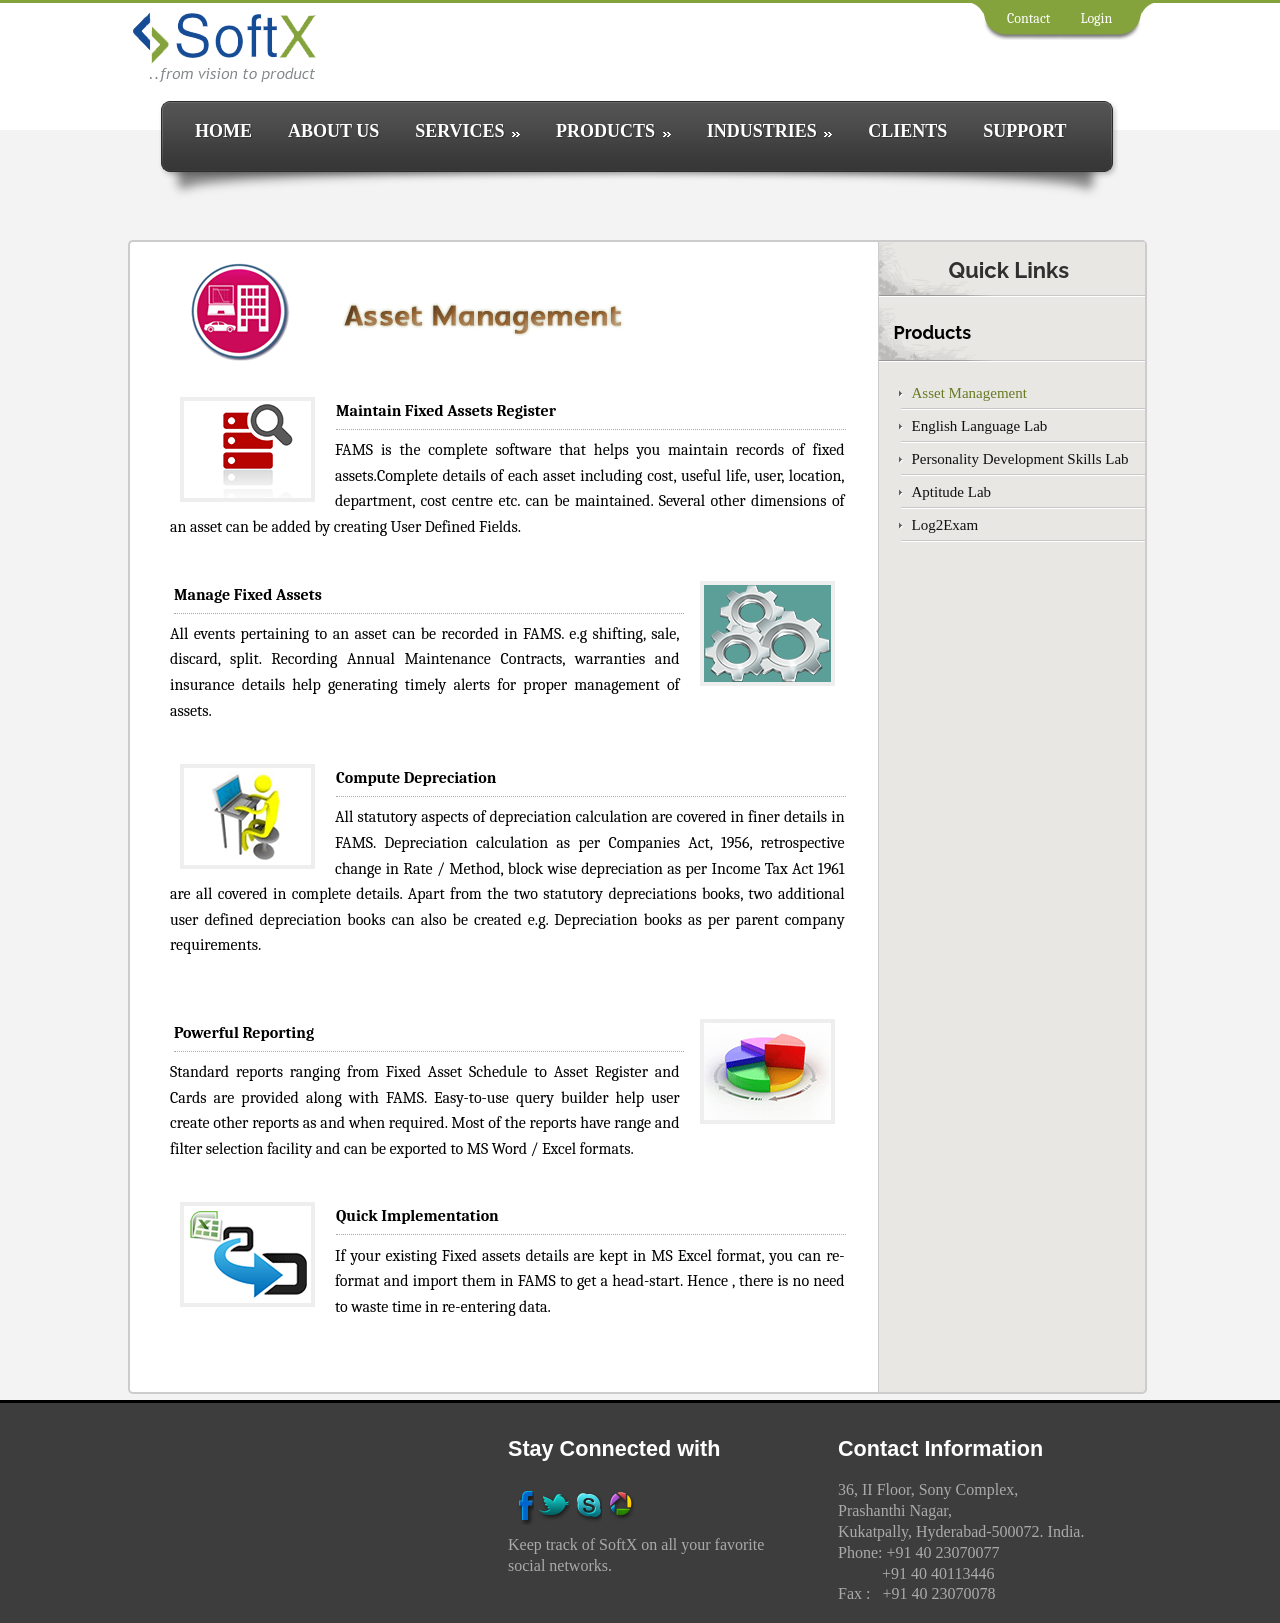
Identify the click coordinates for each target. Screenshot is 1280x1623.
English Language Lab (980, 426)
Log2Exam (945, 525)
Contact (1028, 18)
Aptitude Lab (952, 492)
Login (1096, 18)
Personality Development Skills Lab (1020, 459)
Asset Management (969, 393)
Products (933, 332)
